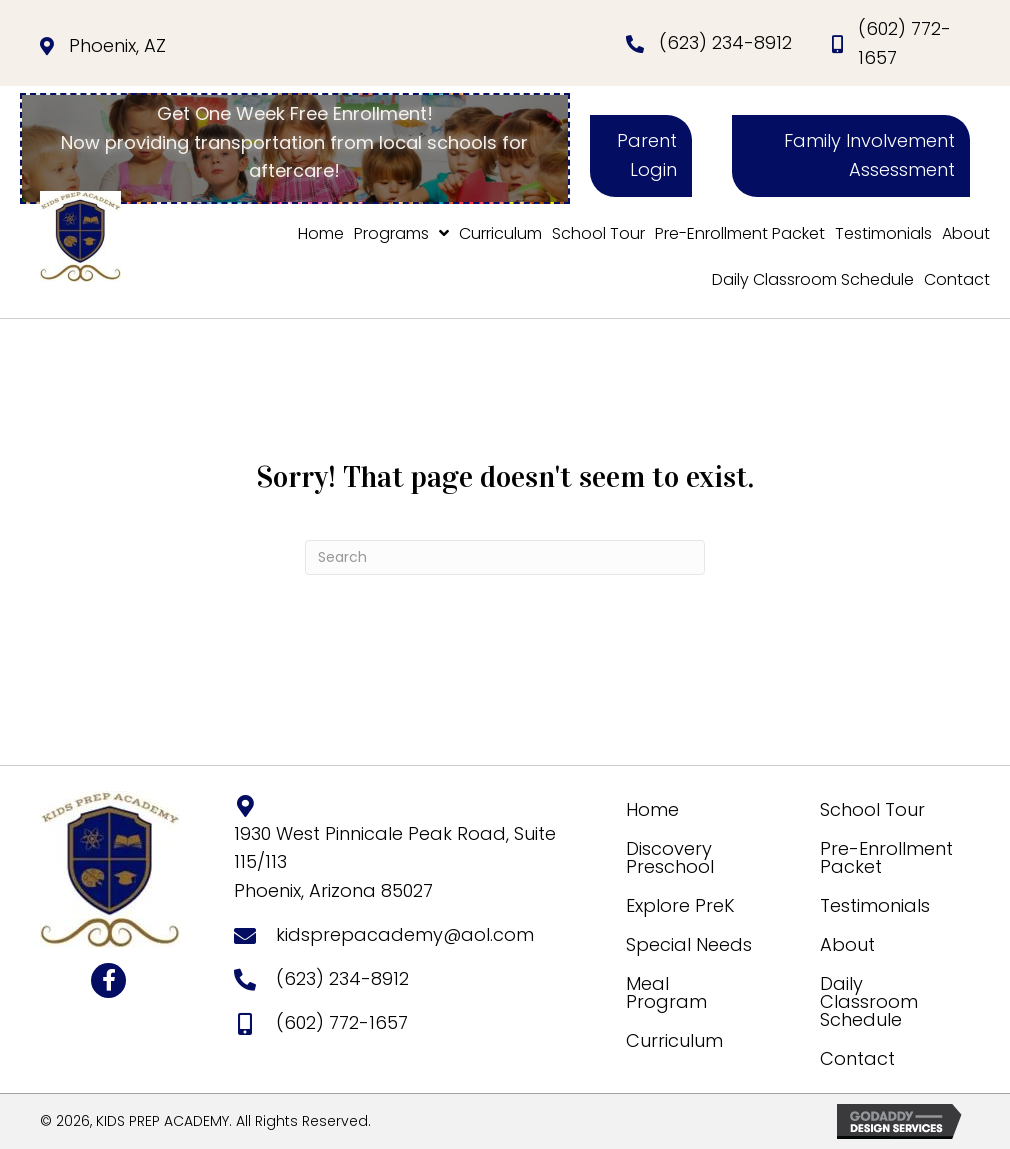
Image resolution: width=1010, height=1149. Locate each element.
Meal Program (666, 992)
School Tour (872, 809)
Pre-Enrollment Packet (886, 857)
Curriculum (674, 1040)
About (847, 944)
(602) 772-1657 (342, 1022)
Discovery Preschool (670, 857)
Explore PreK (680, 905)
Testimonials (875, 905)
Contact (857, 1058)
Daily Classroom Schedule (869, 1001)
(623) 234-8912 (725, 42)
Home (652, 809)
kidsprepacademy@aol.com (405, 934)
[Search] (505, 557)
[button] (641, 156)
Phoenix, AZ (117, 45)
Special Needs (689, 944)
